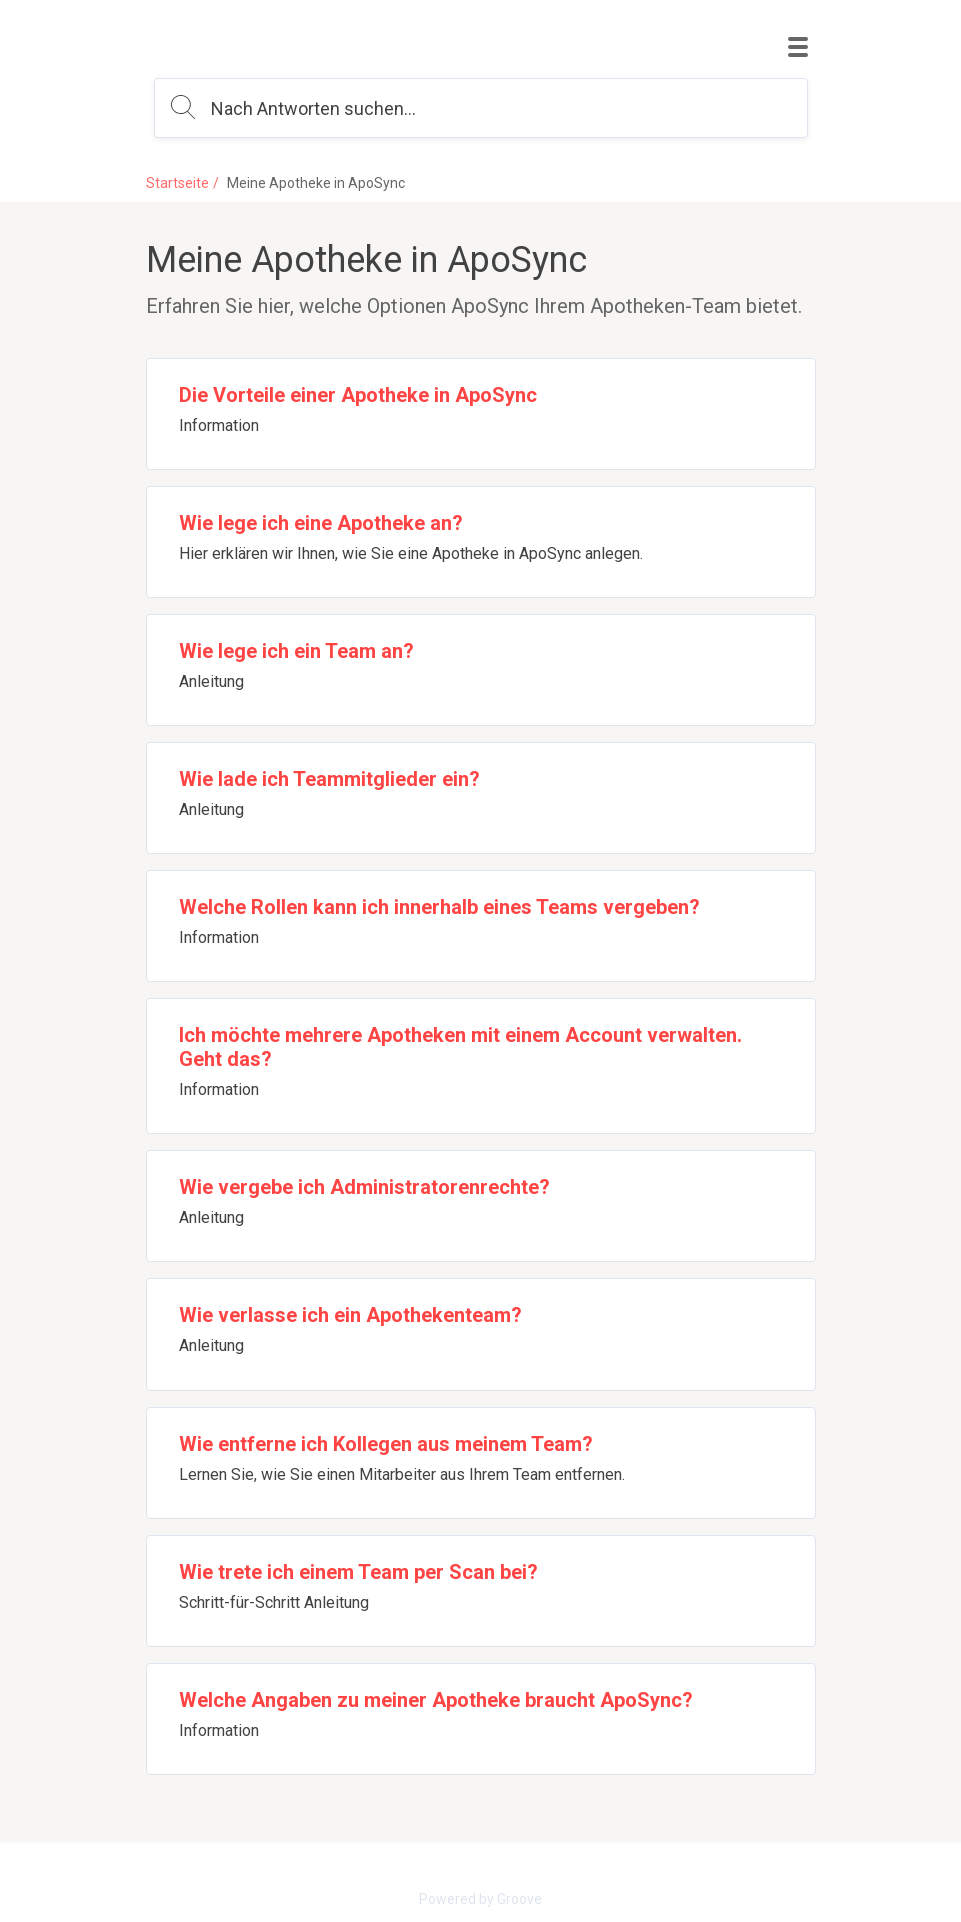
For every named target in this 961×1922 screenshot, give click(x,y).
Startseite (177, 183)
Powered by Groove (480, 1899)
